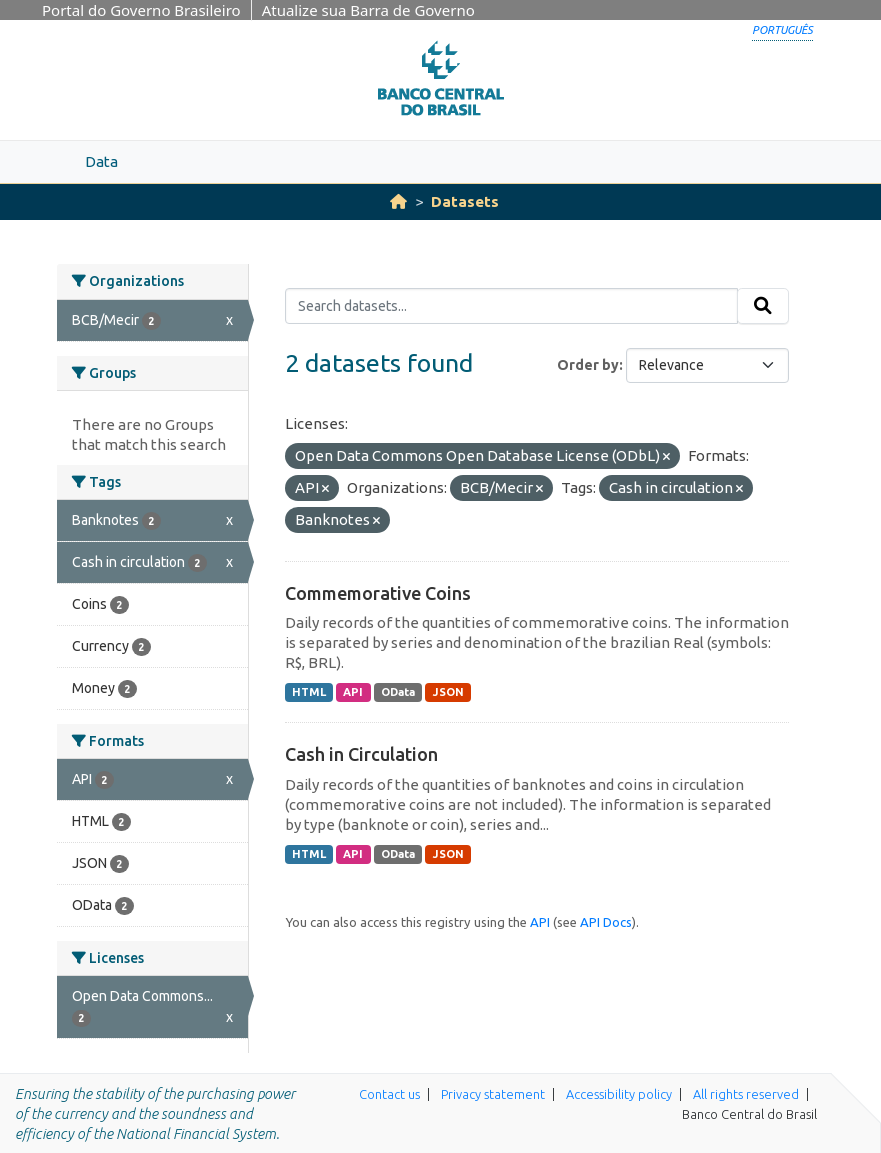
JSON (448, 692)
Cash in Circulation (361, 754)
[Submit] (763, 306)
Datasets (465, 201)
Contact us (389, 1094)
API (353, 692)
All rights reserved (746, 1094)
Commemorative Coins (378, 593)
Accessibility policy (619, 1094)
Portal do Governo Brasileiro (141, 10)
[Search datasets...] (511, 306)
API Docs (606, 922)
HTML (309, 692)
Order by (588, 365)
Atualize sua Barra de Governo (368, 10)
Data (101, 161)
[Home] (398, 201)
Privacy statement (493, 1094)
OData (398, 692)
